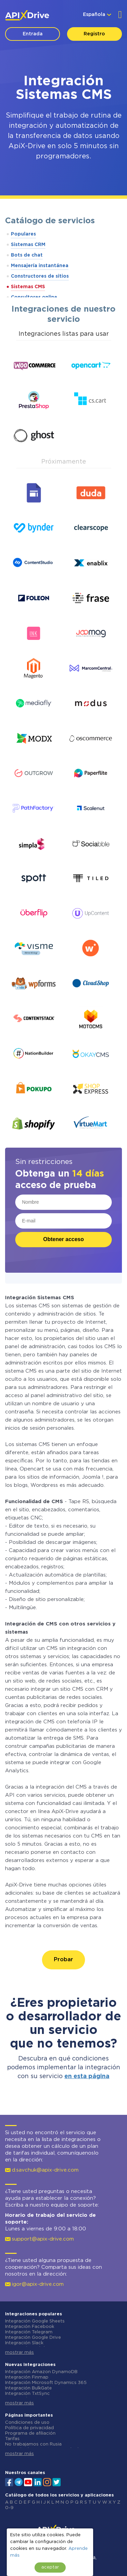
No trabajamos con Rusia (33, 2444)
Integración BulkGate (28, 2388)
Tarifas (12, 2439)
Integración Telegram (28, 2332)
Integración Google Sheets (35, 2321)
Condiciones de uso (27, 2422)
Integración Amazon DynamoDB (41, 2372)
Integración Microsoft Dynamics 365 (46, 2383)
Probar (63, 1959)
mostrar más (19, 2352)
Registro (94, 34)
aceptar (50, 2567)
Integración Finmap (26, 2377)
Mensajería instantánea (39, 266)
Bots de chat (27, 255)
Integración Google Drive (33, 2337)
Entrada (33, 34)
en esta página (86, 2076)
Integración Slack (24, 2343)
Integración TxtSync (27, 2394)
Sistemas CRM (28, 245)
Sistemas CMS (28, 287)
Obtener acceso (63, 1239)
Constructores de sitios (40, 276)
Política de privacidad (29, 2428)
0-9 (9, 2508)
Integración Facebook (29, 2327)
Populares (23, 234)
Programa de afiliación (30, 2433)
